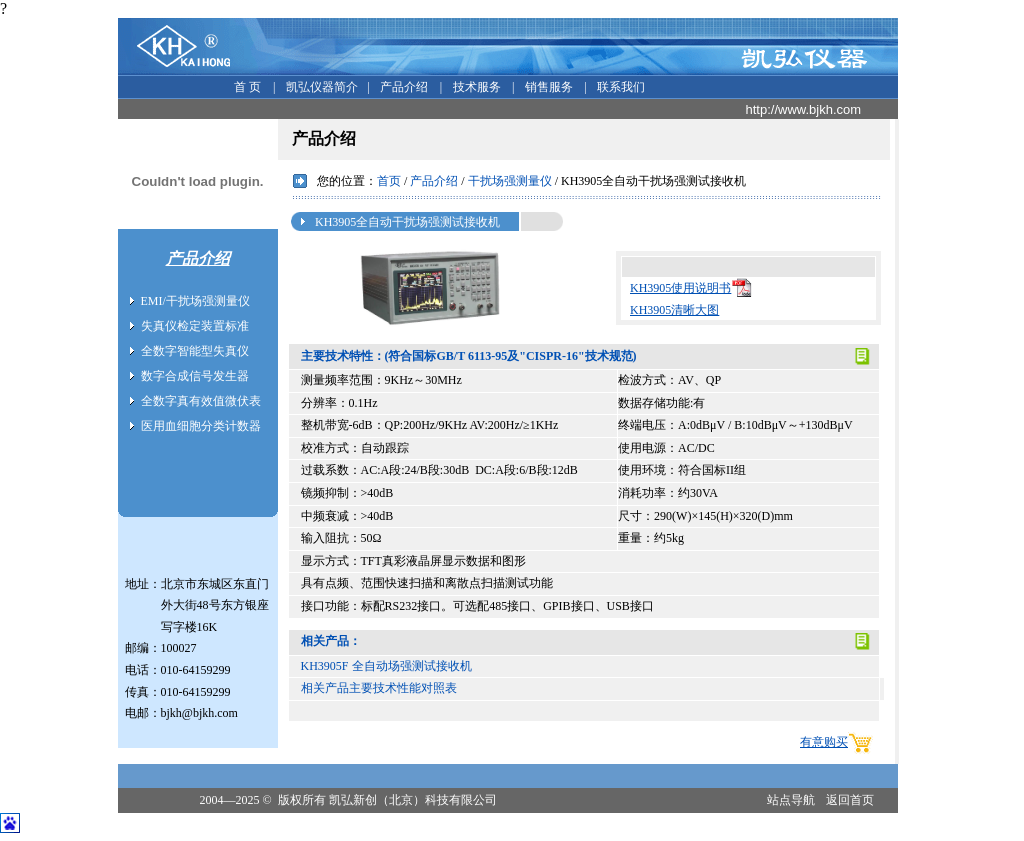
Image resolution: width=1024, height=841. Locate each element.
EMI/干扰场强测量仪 (195, 301)
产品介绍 (402, 87)
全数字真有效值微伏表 (201, 401)
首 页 (246, 87)
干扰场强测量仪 (510, 181)
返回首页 (850, 800)
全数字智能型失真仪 (195, 351)
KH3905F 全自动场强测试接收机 (386, 666)
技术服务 (475, 87)
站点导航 (791, 800)
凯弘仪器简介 (320, 87)
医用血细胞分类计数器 (201, 426)
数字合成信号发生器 (195, 376)
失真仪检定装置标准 (195, 326)
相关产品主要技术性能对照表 (379, 688)
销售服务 (547, 87)
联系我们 (619, 87)
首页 (389, 181)
